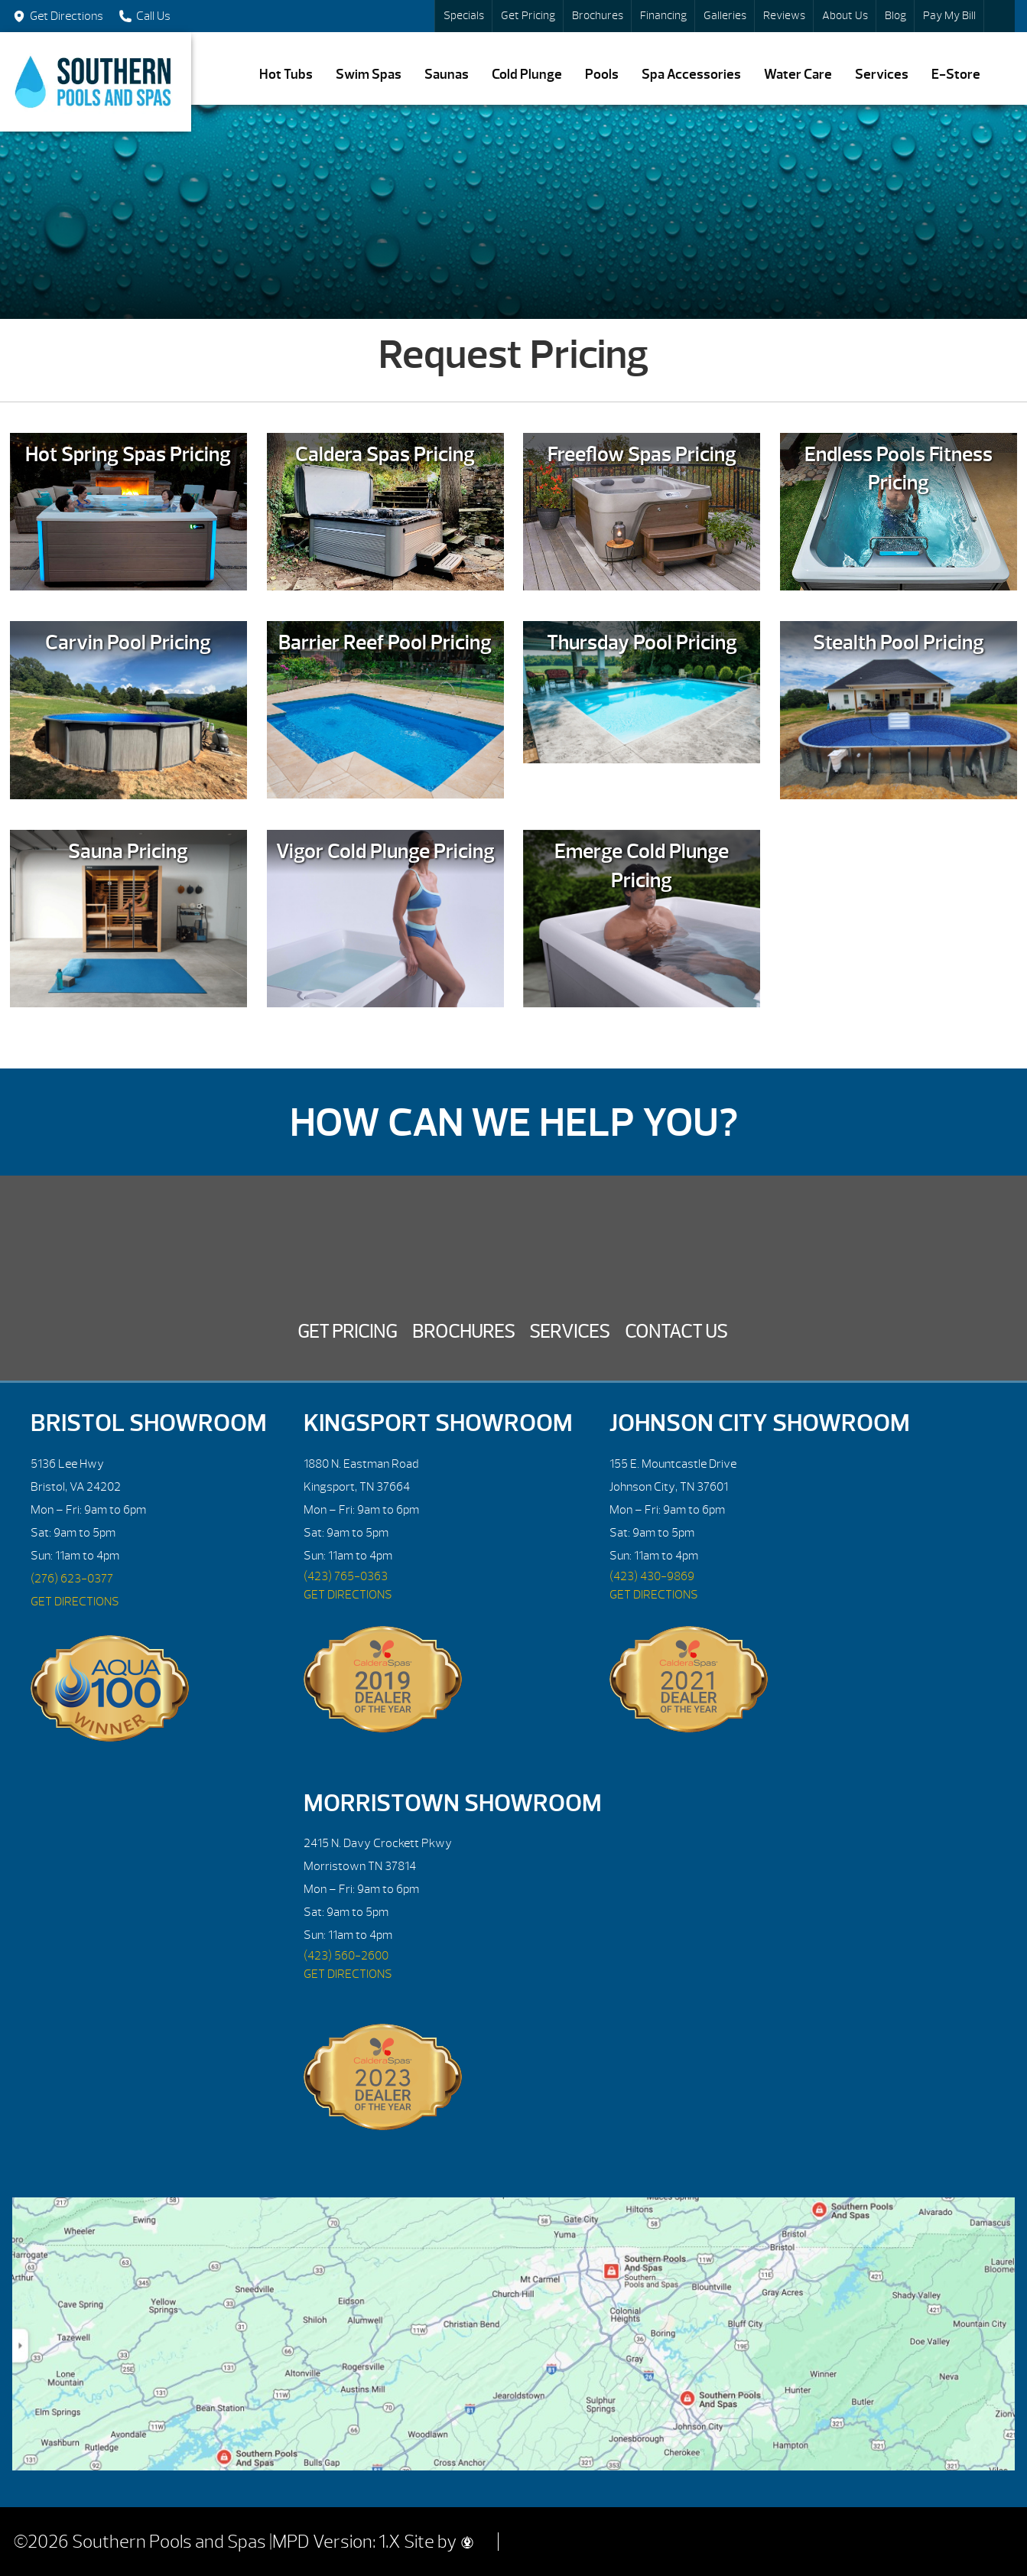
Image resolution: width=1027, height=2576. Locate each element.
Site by (438, 2541)
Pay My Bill (949, 15)
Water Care (798, 74)
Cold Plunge (527, 74)
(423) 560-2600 (346, 1955)
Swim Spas (368, 74)
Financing (663, 15)
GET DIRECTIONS (75, 1601)
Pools (602, 74)
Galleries (725, 15)
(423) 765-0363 (346, 1576)
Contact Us (676, 1331)
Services (881, 74)
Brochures (597, 15)
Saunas (446, 74)
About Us (845, 15)
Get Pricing (528, 15)
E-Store (955, 74)
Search (999, 16)
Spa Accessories (691, 74)
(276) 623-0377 (72, 1578)
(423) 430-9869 (651, 1576)
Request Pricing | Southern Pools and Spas (95, 82)
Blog (895, 15)
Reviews (784, 15)
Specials (464, 15)
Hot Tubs (286, 74)
